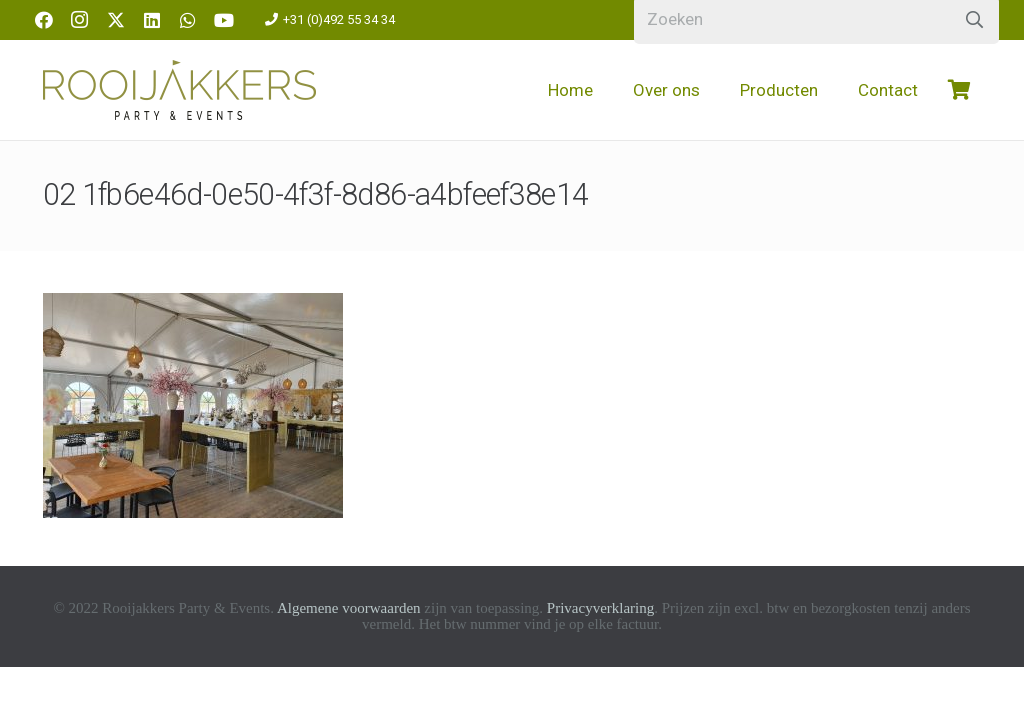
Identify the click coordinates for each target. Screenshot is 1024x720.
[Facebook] (44, 20)
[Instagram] (80, 20)
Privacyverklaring (600, 608)
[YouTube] (224, 20)
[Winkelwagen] (960, 90)
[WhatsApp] (188, 20)
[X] (116, 20)
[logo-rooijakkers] (179, 90)
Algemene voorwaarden (349, 608)
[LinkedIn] (152, 20)
